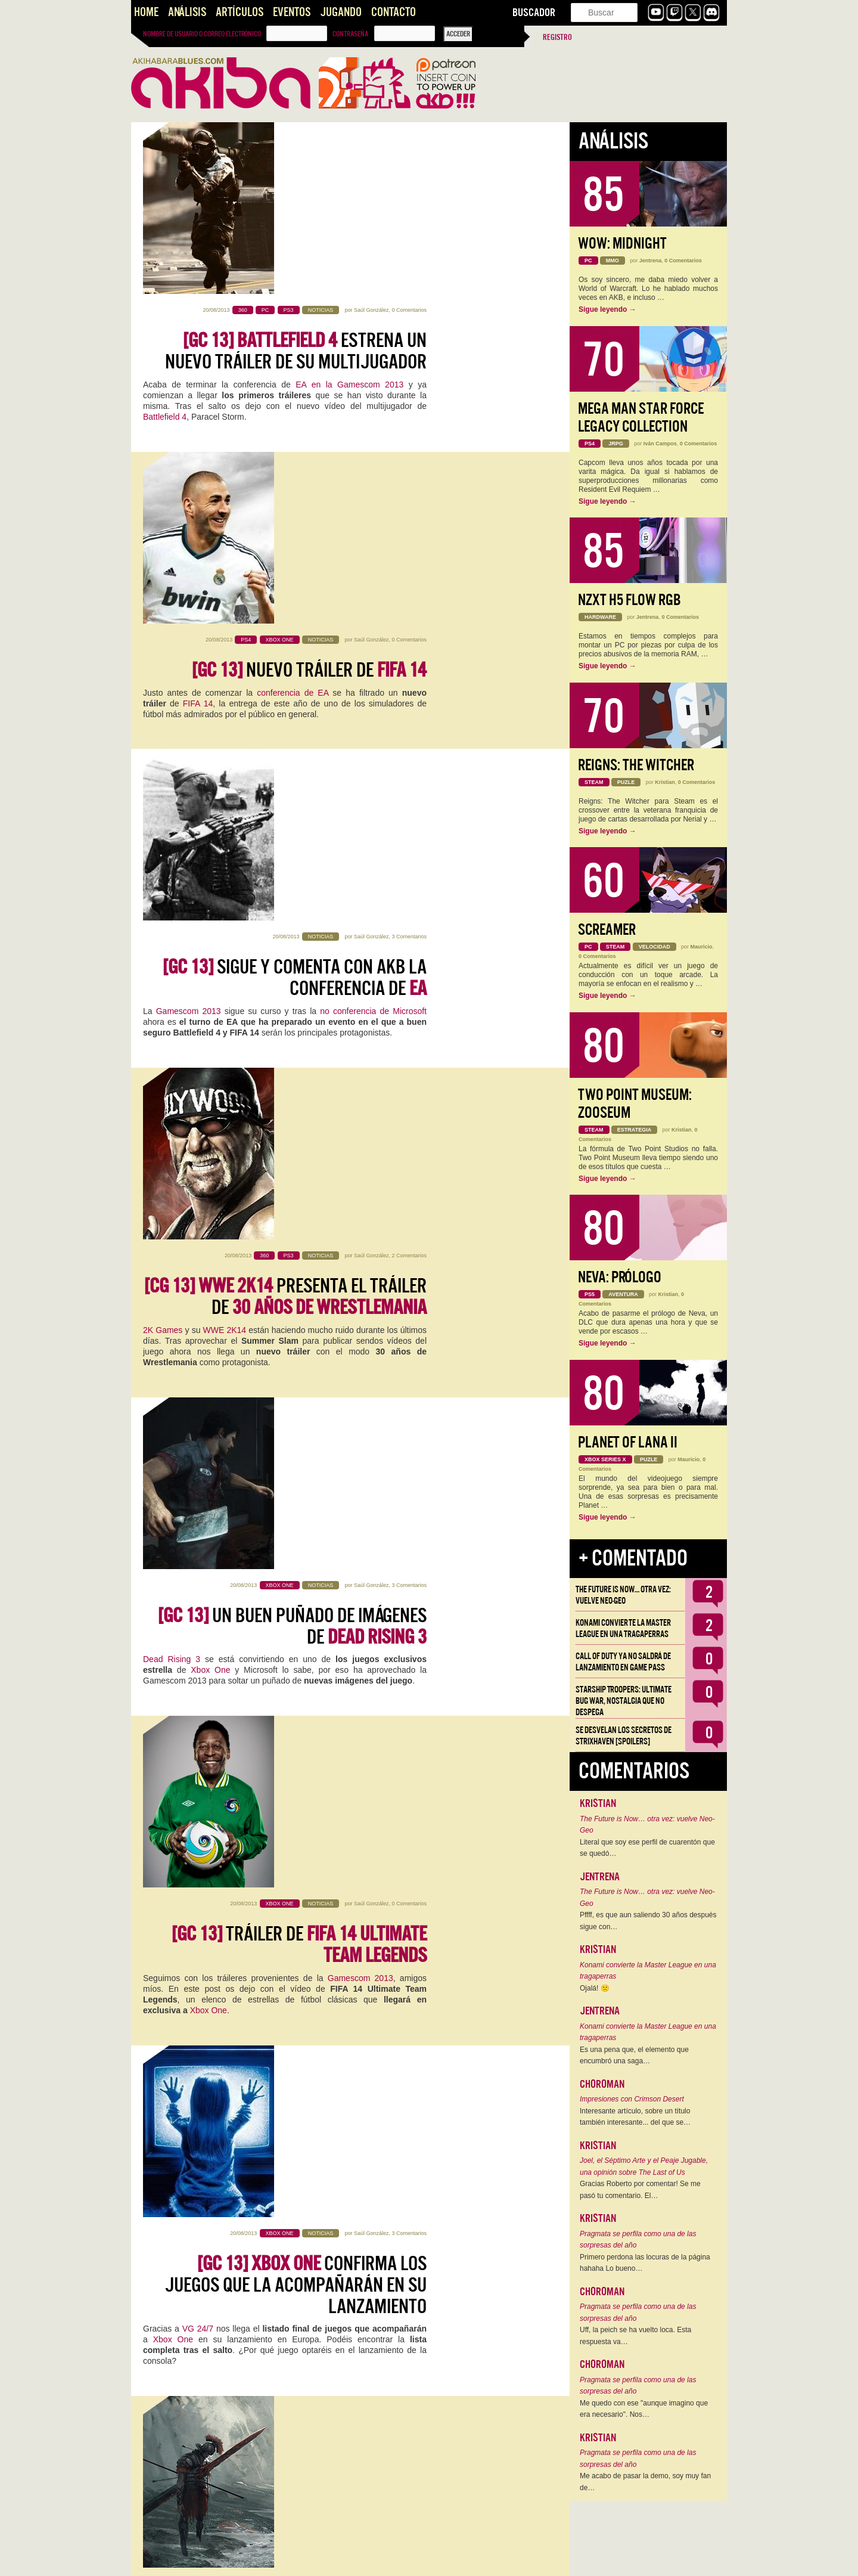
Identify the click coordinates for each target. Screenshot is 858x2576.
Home (146, 12)
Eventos (291, 12)
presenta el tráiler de (285, 694)
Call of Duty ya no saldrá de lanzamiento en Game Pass (623, 1662)
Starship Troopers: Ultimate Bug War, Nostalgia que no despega (624, 1701)
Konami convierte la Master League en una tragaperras (623, 1628)
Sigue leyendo (607, 309)
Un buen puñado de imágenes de (292, 866)
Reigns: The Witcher (636, 765)
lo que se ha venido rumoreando (301, 1605)
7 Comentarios (409, 1520)
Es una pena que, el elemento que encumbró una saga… (634, 2055)
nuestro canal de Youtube (318, 2127)
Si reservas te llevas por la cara (309, 1560)
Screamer (607, 929)
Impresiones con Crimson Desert (632, 2099)
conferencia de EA (292, 363)
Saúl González (371, 138)
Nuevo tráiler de (309, 340)
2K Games (162, 728)
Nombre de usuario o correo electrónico (202, 34)
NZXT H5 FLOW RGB (629, 600)
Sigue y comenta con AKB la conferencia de (295, 522)
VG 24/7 (197, 1264)
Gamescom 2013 (188, 556)
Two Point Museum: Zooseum (635, 1104)
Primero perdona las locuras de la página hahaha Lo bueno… (645, 2263)
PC (206, 1934)
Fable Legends (315, 1773)
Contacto (393, 12)
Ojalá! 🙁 (595, 1988)
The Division (166, 1923)
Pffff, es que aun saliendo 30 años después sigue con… (648, 1921)
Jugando (341, 12)
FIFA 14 (198, 374)
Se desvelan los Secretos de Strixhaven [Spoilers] (624, 1736)
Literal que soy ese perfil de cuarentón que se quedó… (647, 1848)
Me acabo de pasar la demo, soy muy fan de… (645, 2482)
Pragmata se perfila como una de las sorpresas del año (638, 2240)
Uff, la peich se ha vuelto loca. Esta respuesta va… (635, 2336)
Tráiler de (299, 1037)
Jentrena (650, 261)
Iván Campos (660, 444)
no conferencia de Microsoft (373, 556)
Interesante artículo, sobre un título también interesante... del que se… (635, 2117)
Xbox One (210, 910)
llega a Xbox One (296, 2426)
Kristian (379, 1520)
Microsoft (160, 1605)
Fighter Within (285, 2288)
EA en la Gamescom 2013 (349, 213)
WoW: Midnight (622, 243)
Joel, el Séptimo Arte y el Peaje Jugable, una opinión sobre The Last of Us (644, 2166)
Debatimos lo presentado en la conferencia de (294, 2083)
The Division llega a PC (314, 1900)
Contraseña (350, 34)
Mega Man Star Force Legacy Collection (641, 417)
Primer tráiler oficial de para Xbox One (304, 2254)
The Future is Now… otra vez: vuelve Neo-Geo (623, 1595)
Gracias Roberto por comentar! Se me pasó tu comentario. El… (640, 2190)
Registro (557, 37)
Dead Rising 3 (171, 899)
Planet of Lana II (627, 1442)
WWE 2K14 (225, 728)
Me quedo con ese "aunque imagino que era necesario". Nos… (644, 2409)
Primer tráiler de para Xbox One (310, 1739)
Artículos (239, 12)
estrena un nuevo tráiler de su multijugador (296, 179)
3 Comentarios (409, 482)
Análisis (187, 12)
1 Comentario (410, 1870)
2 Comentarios (409, 653)
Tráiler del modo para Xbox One (293, 1389)
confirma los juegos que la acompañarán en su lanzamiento (295, 1220)
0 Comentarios (409, 138)
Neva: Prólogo (619, 1277)
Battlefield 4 (164, 245)
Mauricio (702, 947)
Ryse (190, 1433)
